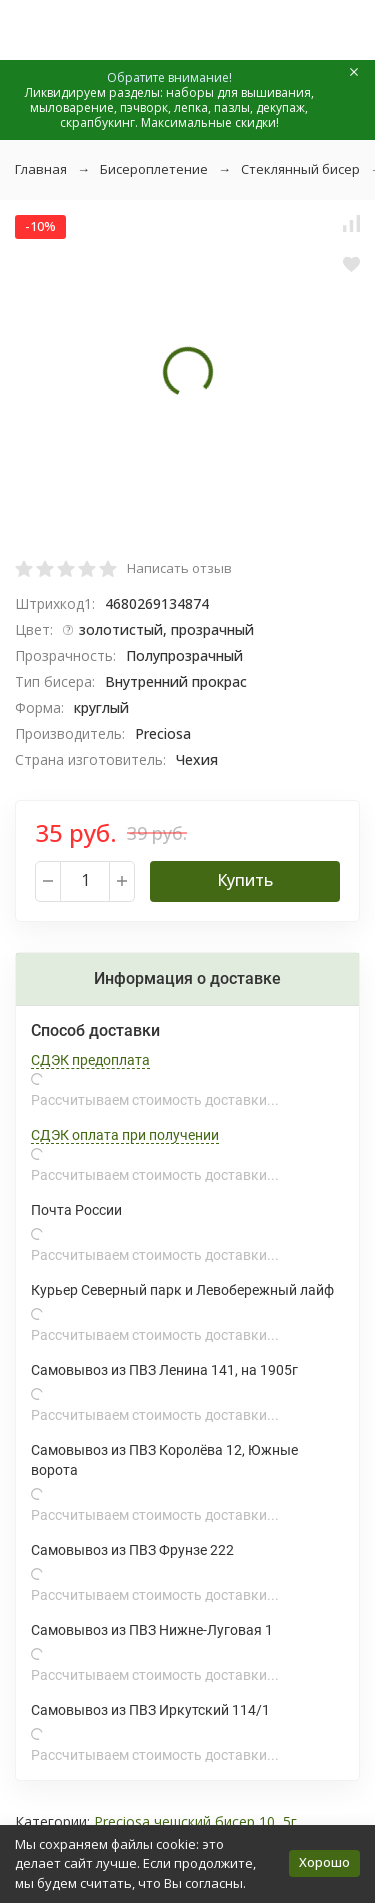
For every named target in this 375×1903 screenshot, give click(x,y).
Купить (245, 880)
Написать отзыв (179, 568)
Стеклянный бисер (300, 169)
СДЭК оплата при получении (125, 1135)
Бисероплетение (154, 169)
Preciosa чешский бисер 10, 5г (195, 1821)
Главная (41, 169)
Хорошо (324, 1862)
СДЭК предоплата (90, 1060)
